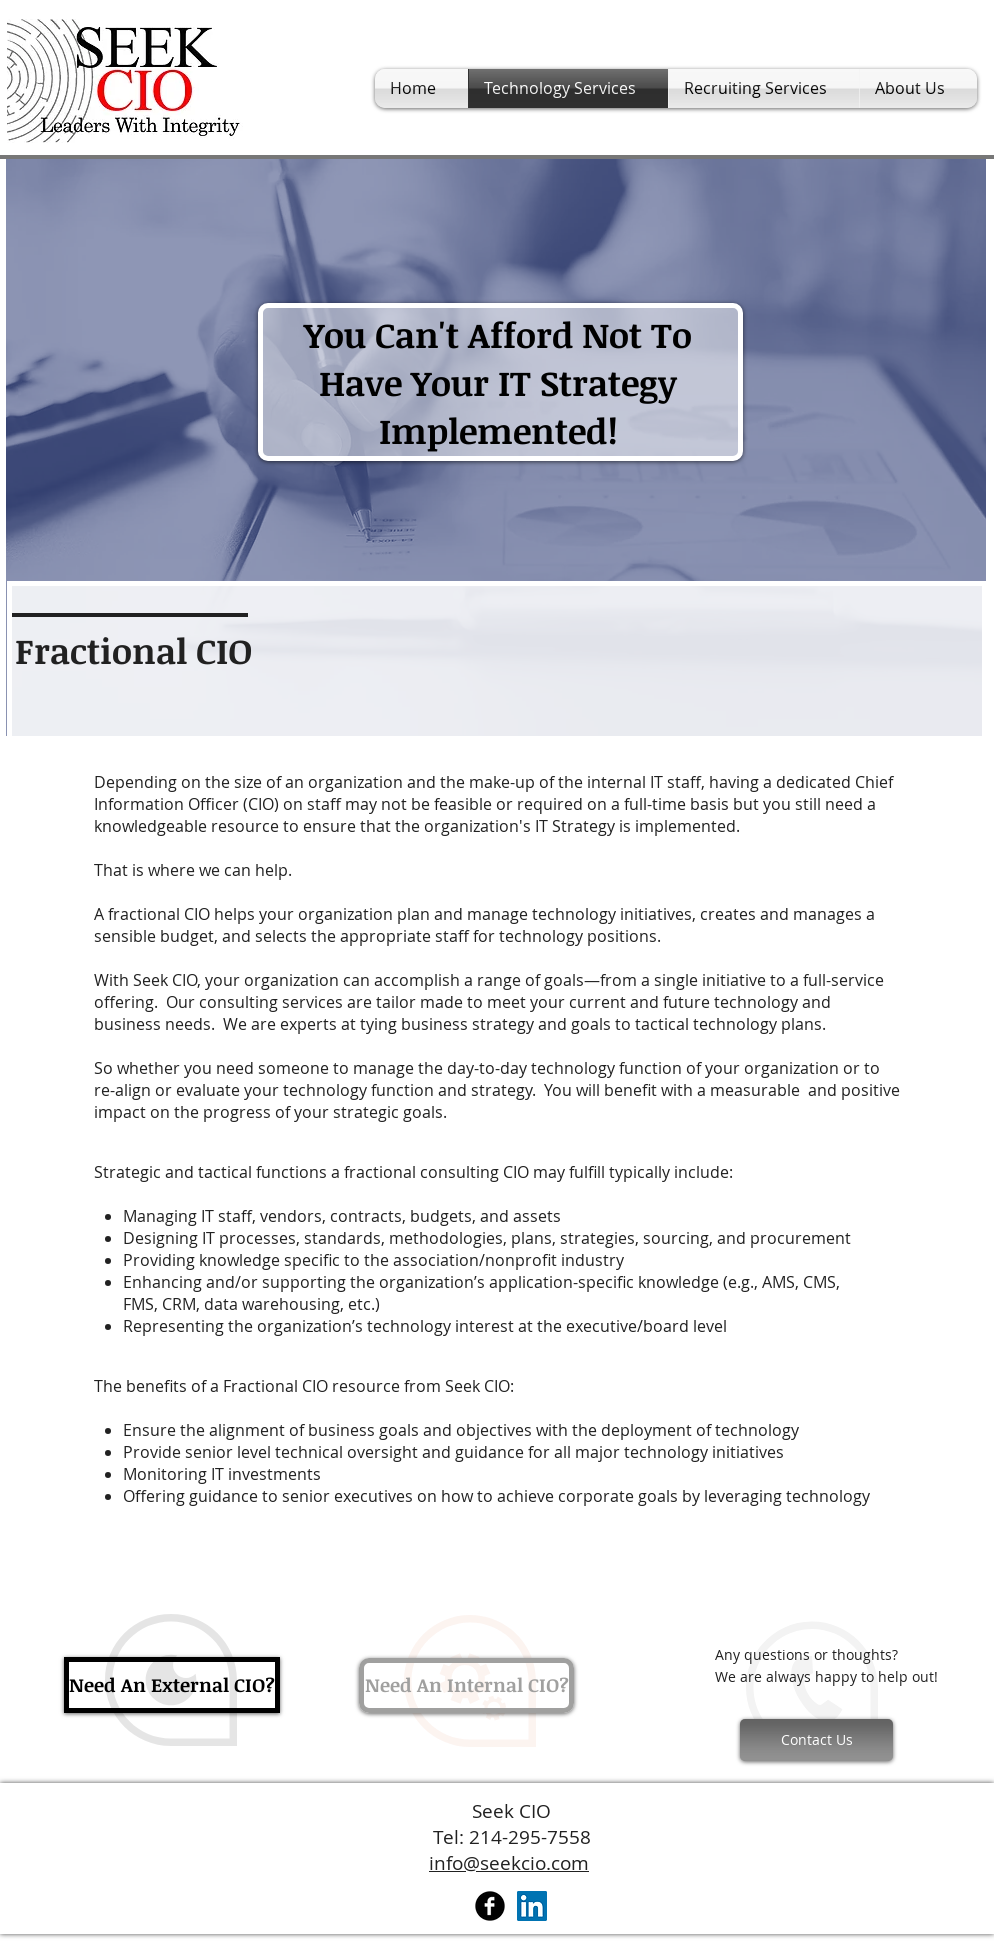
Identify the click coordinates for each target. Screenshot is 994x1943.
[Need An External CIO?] (172, 1685)
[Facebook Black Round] (490, 1906)
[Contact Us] (816, 1740)
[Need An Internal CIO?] (466, 1685)
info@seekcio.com (509, 1863)
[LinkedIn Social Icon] (532, 1906)
